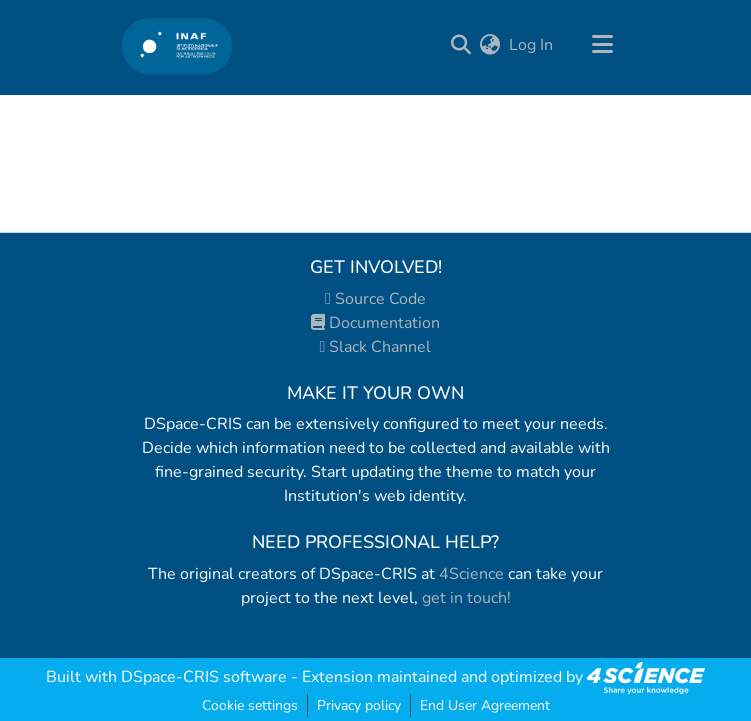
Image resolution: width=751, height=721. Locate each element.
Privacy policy (359, 705)
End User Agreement (485, 705)
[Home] (177, 45)
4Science (471, 574)
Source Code (375, 299)
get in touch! (466, 598)
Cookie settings (250, 705)
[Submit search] (461, 45)
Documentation (375, 323)
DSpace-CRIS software (204, 677)
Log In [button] (532, 45)
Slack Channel (376, 347)
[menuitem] (490, 45)
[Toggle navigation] (603, 45)
